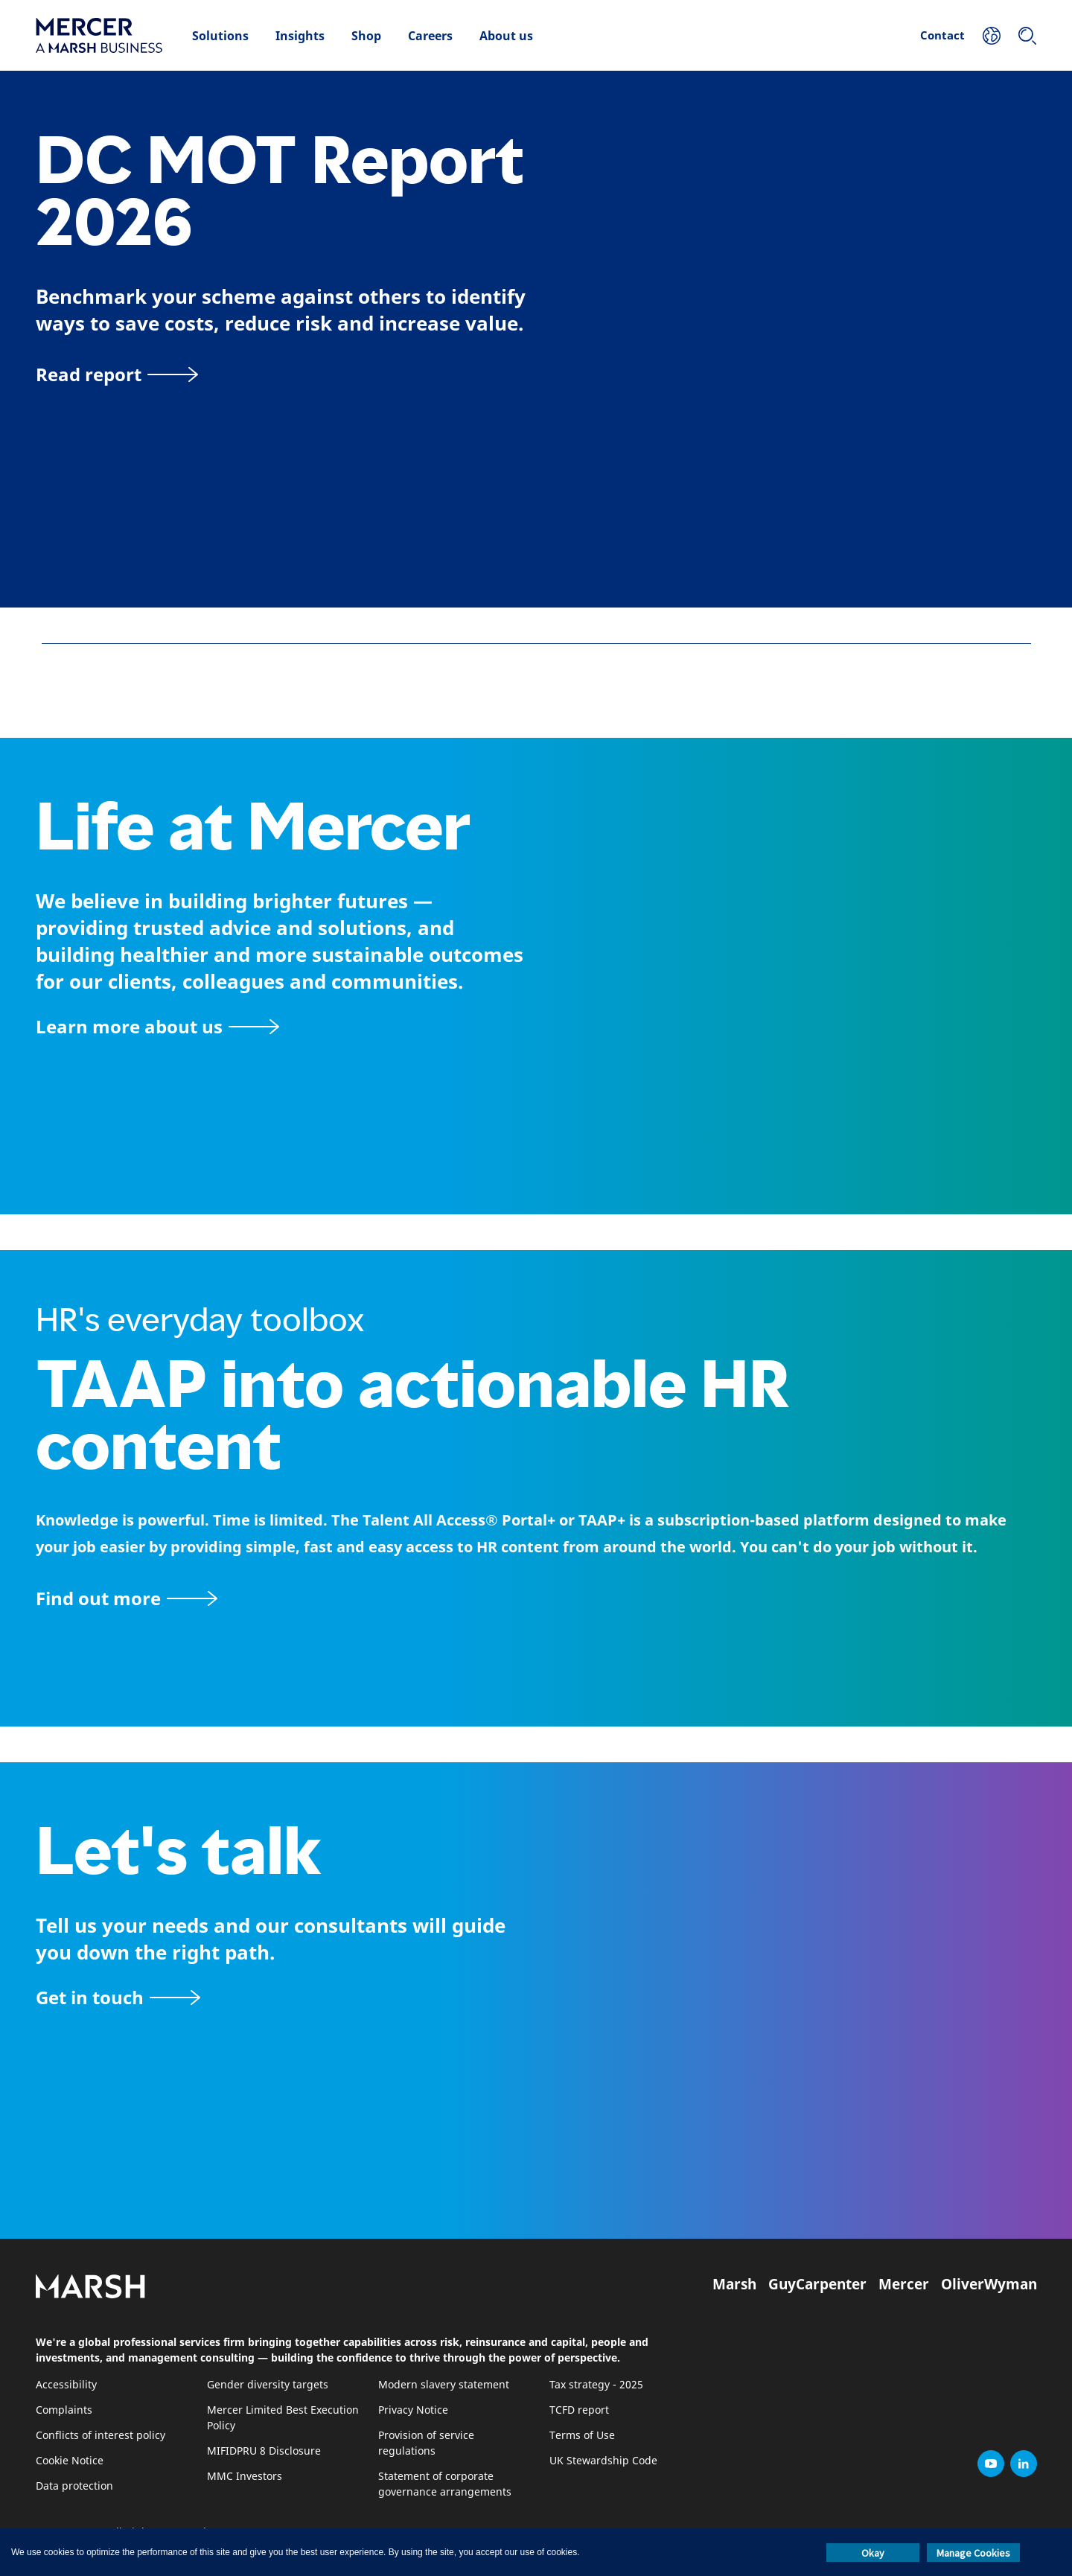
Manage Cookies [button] (973, 2553)
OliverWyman (989, 2284)
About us (506, 36)
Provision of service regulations (426, 2443)
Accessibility (66, 2385)
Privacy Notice (413, 2410)
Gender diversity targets (267, 2385)
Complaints (64, 2410)
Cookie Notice (69, 2461)
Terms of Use (582, 2435)
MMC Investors (244, 2476)
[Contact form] (118, 1997)
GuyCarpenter (817, 2284)
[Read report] (117, 374)
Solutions (220, 36)
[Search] (1027, 35)
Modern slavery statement (443, 2385)
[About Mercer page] (157, 1026)
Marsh (734, 2284)
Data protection (74, 2486)
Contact (942, 35)
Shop (366, 36)
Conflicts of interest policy (100, 2435)
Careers (430, 36)
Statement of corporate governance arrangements (444, 2484)
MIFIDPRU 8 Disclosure (264, 2451)
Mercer (903, 2284)
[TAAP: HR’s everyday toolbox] (536, 1598)
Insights (300, 36)
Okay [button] (872, 2553)
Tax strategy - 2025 (596, 2385)
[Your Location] (991, 35)
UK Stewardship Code (603, 2461)
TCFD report (579, 2410)
